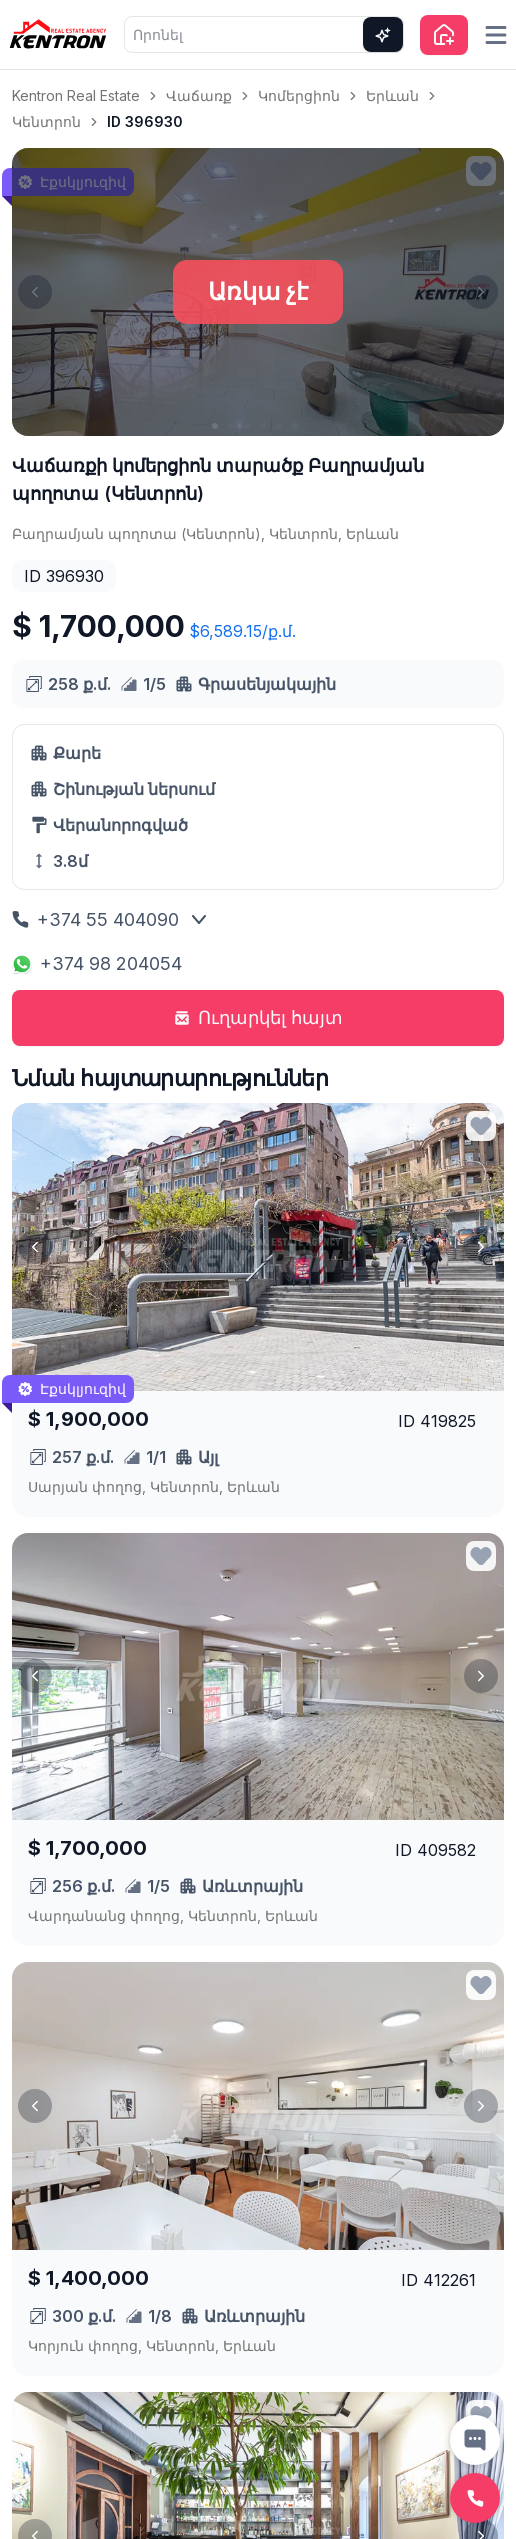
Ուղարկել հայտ (258, 1017)
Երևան (392, 95)
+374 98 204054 (97, 963)
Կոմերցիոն (299, 95)
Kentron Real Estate (76, 95)
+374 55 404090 (95, 919)
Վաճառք (199, 95)
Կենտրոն (46, 121)
